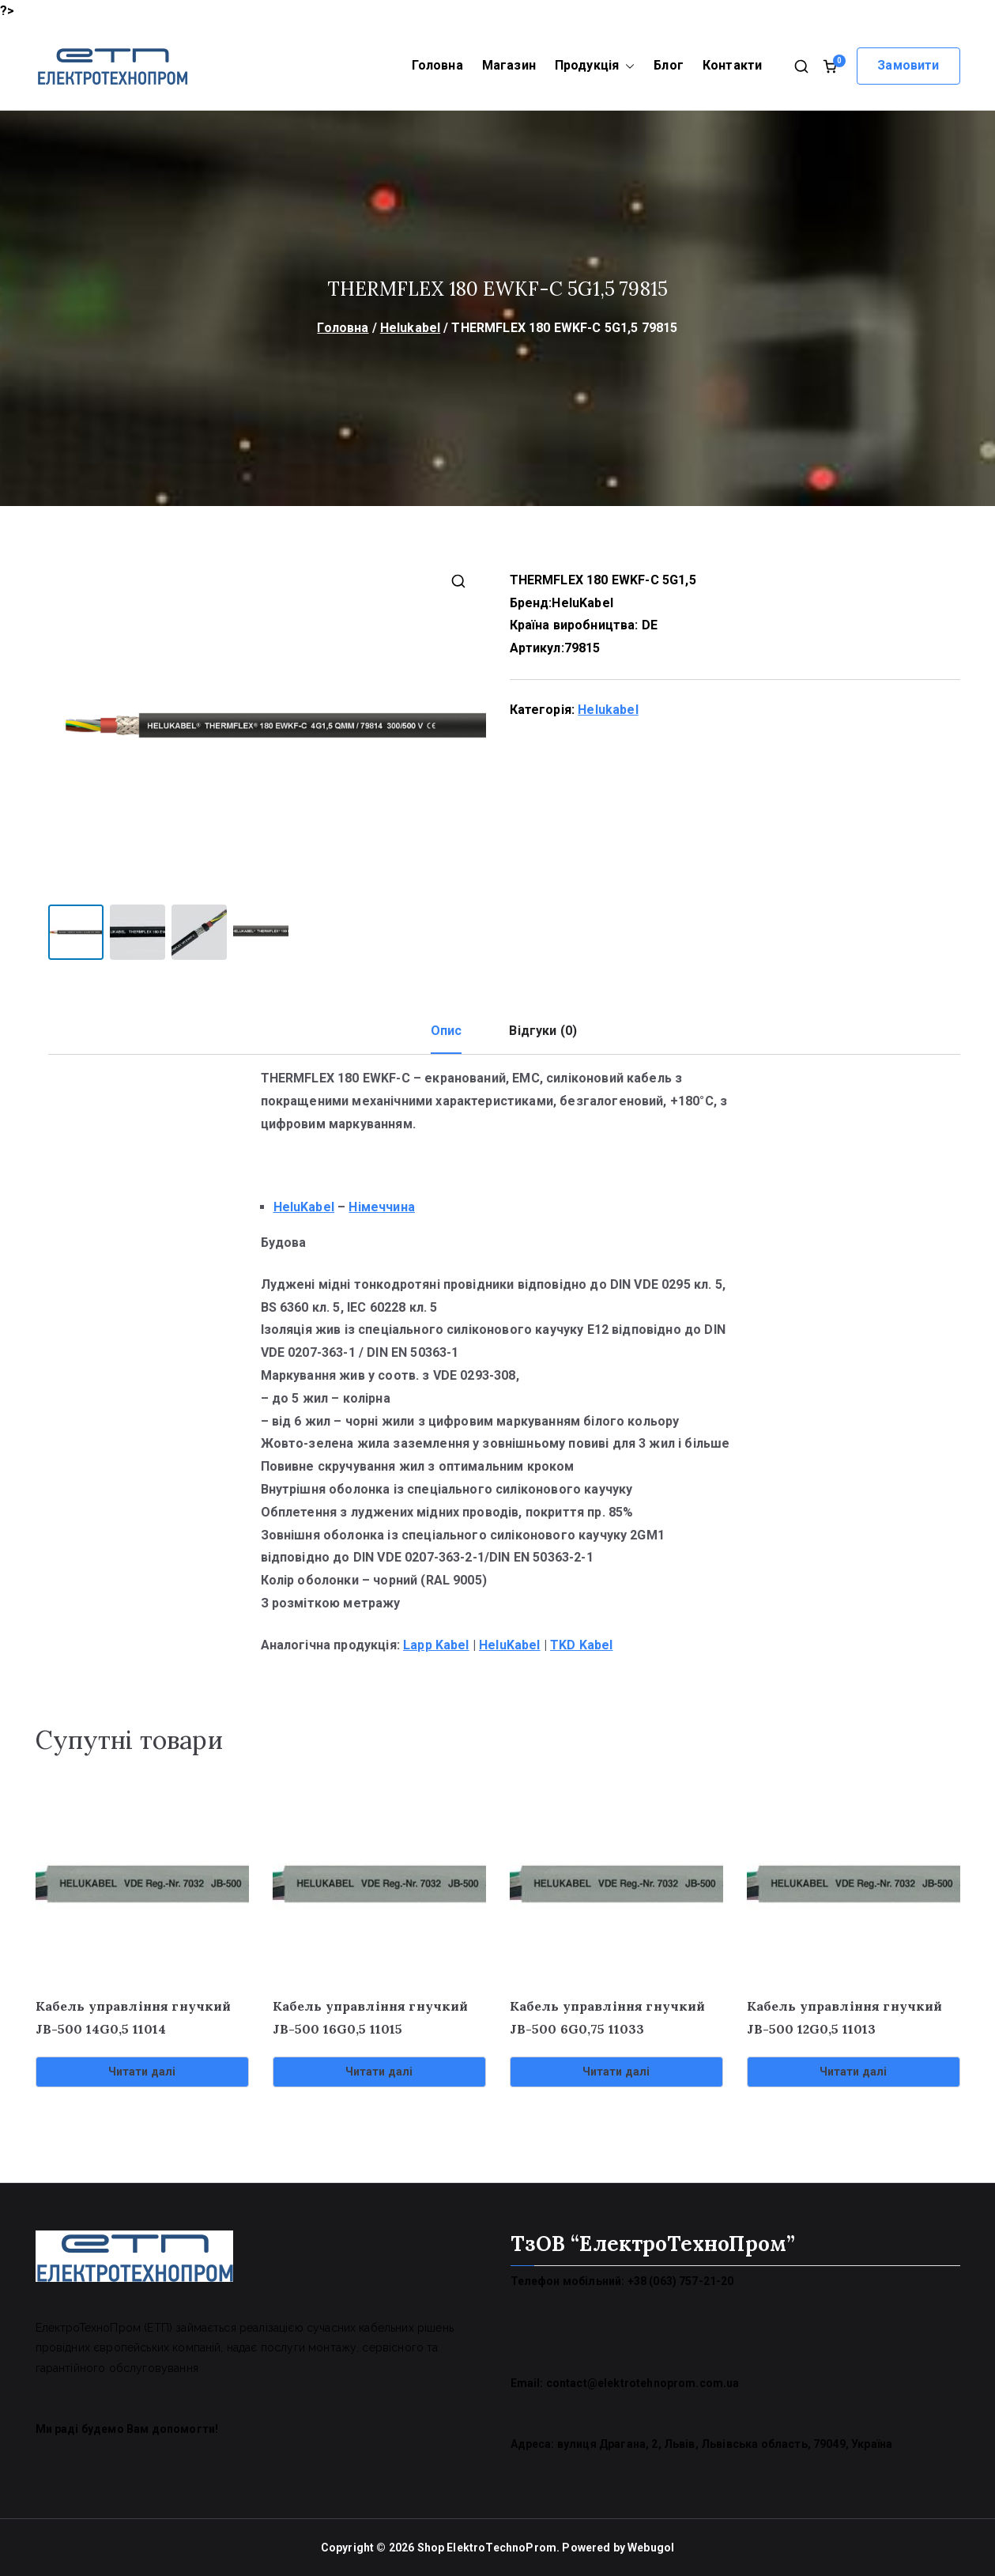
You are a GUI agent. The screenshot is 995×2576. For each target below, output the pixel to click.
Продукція (595, 66)
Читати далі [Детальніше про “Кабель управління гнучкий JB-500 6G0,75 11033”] (616, 2070)
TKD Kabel (581, 1643)
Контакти (732, 65)
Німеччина (381, 1206)
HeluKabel (582, 602)
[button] (627, 66)
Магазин (509, 65)
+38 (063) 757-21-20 (681, 2280)
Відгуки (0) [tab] (543, 1029)
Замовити (908, 65)
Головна (437, 65)
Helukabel (410, 327)
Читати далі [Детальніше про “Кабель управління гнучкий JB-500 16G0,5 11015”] (379, 2070)
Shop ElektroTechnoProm (487, 2546)
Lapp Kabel (436, 1643)
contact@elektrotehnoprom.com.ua (643, 2382)
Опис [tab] (446, 1029)
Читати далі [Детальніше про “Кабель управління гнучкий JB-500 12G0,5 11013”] (854, 2070)
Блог (669, 65)
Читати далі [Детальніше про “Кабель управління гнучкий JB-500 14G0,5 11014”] (142, 2070)
